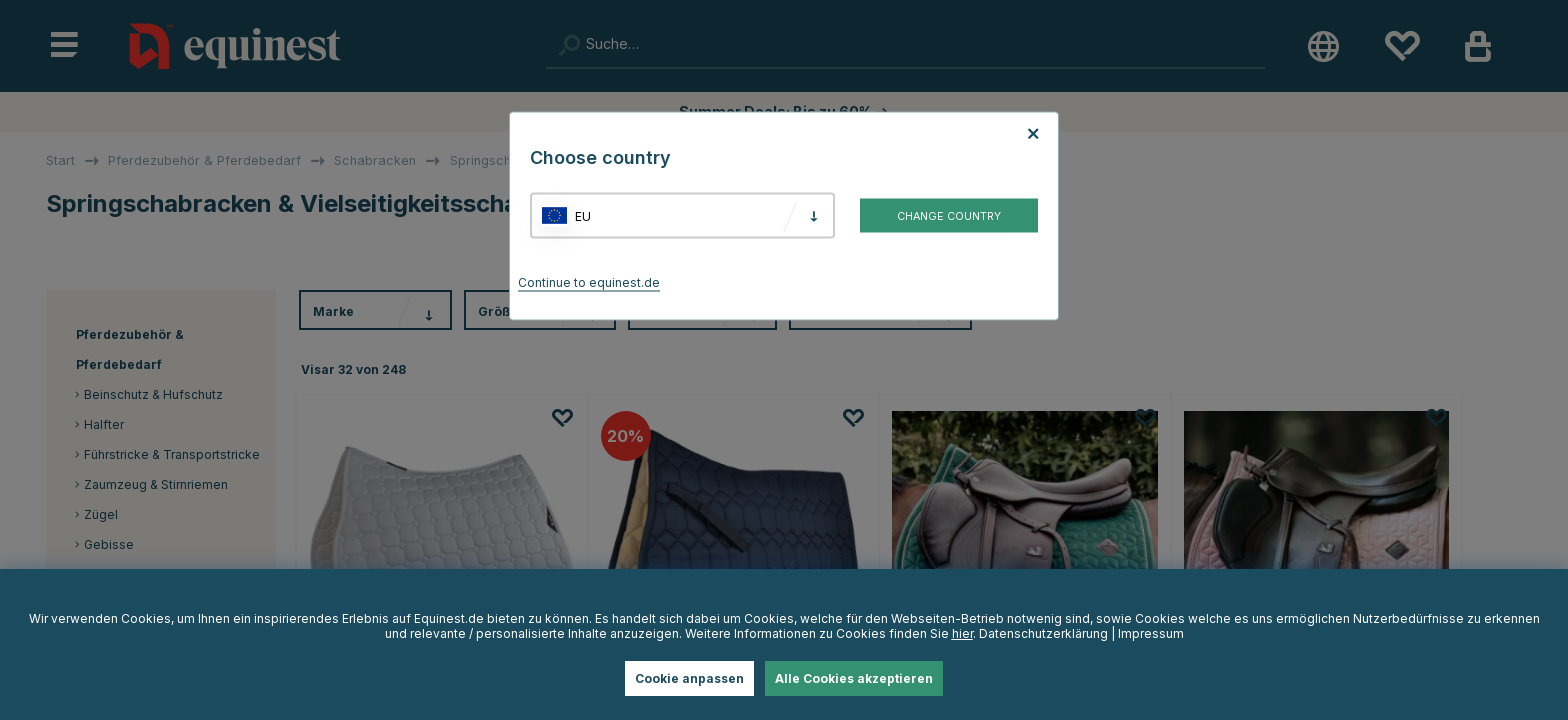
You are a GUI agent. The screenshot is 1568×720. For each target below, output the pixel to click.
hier (962, 633)
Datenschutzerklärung (1043, 633)
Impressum (1151, 633)
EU (583, 215)
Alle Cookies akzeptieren (854, 678)
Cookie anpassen (689, 678)
